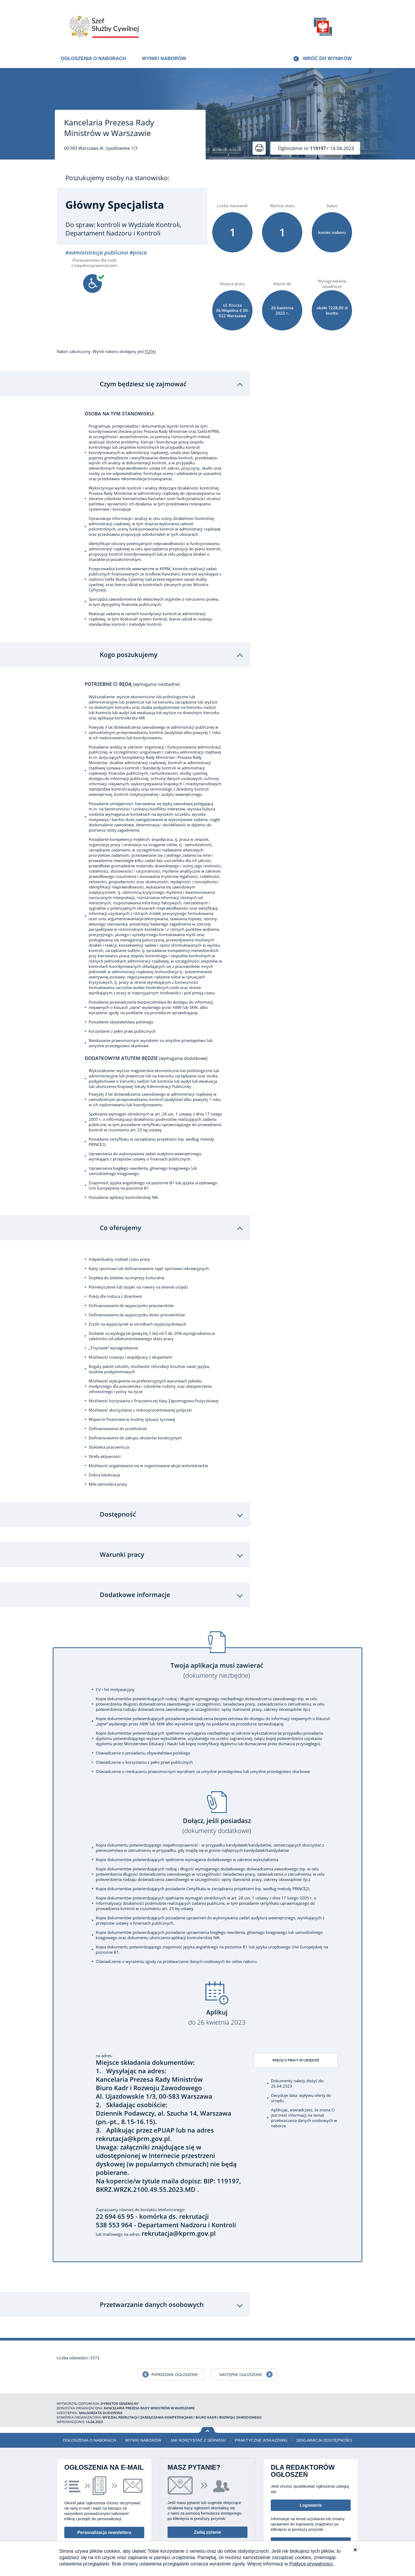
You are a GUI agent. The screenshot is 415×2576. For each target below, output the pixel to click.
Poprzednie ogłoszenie (174, 2335)
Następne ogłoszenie (240, 2335)
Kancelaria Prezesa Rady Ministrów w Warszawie (109, 127)
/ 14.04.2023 (316, 148)
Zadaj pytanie (207, 2493)
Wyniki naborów (164, 58)
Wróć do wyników (327, 58)
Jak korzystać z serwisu (198, 2400)
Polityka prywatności (329, 2540)
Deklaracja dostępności (324, 2400)
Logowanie (311, 2466)
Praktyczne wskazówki (261, 2400)
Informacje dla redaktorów (310, 2503)
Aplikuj (217, 1978)
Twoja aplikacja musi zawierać (217, 1631)
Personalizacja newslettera (104, 2493)
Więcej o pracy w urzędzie (302, 2022)
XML (354, 2540)
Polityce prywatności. (311, 2563)
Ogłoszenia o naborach (93, 58)
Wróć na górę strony (208, 2390)
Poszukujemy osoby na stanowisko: (117, 178)
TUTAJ (150, 351)
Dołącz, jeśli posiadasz (217, 1786)
